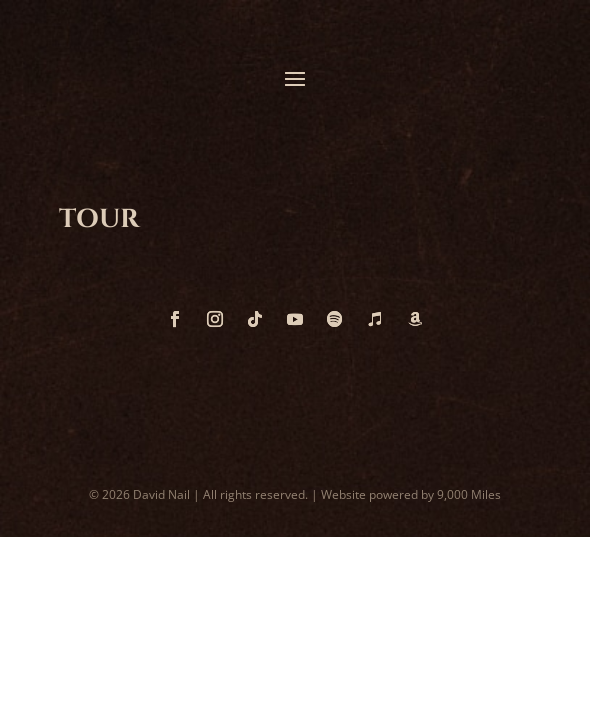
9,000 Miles (469, 494)
